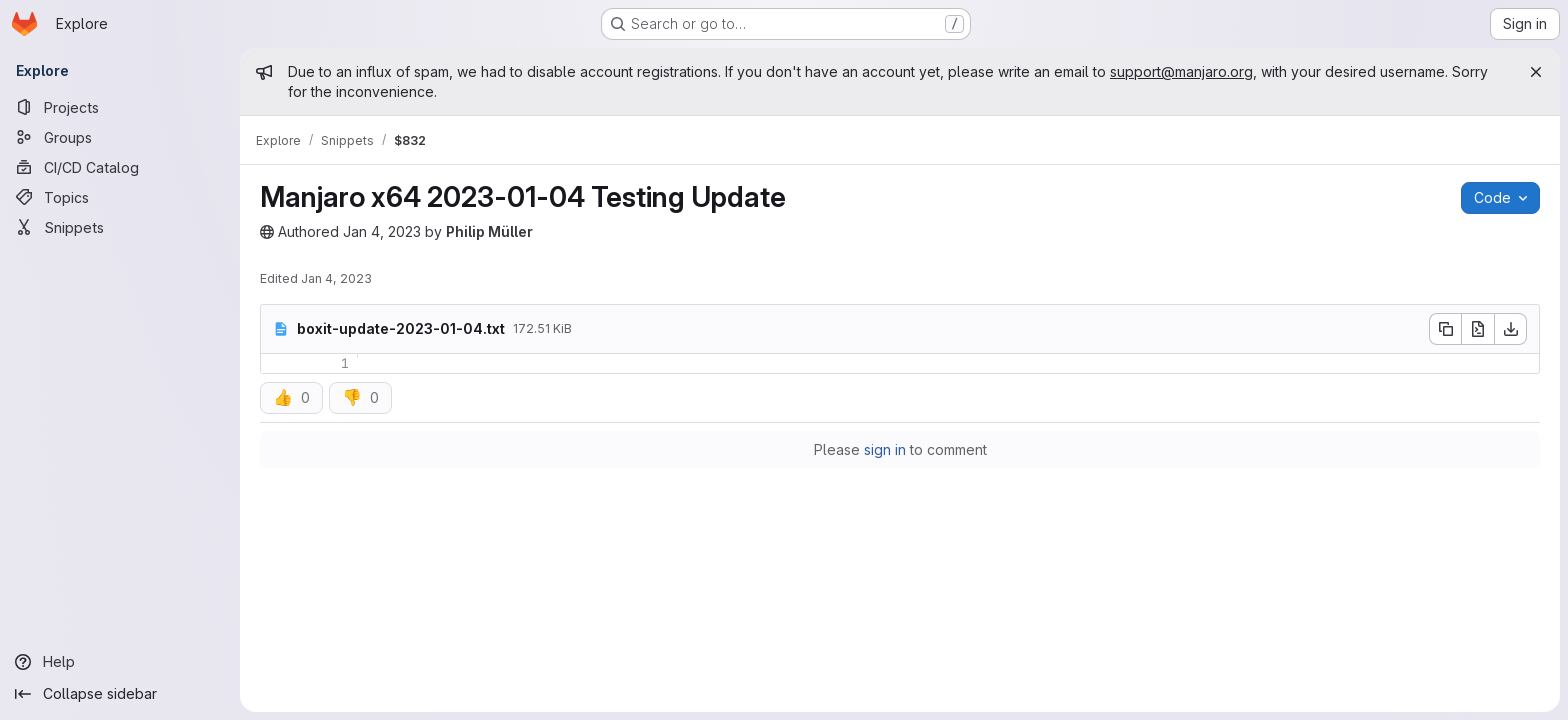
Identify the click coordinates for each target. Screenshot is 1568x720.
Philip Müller (489, 231)
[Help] (120, 662)
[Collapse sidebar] (120, 694)
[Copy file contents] (1445, 329)
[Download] (1511, 329)
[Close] (1536, 72)
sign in (885, 449)
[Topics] (120, 197)
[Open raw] (1478, 329)
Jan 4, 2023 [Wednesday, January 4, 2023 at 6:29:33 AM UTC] (382, 231)
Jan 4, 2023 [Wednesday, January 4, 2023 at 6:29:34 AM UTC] (336, 278)
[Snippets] (120, 227)
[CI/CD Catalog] (120, 167)
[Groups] (120, 137)
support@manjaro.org (1181, 71)
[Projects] (120, 107)
